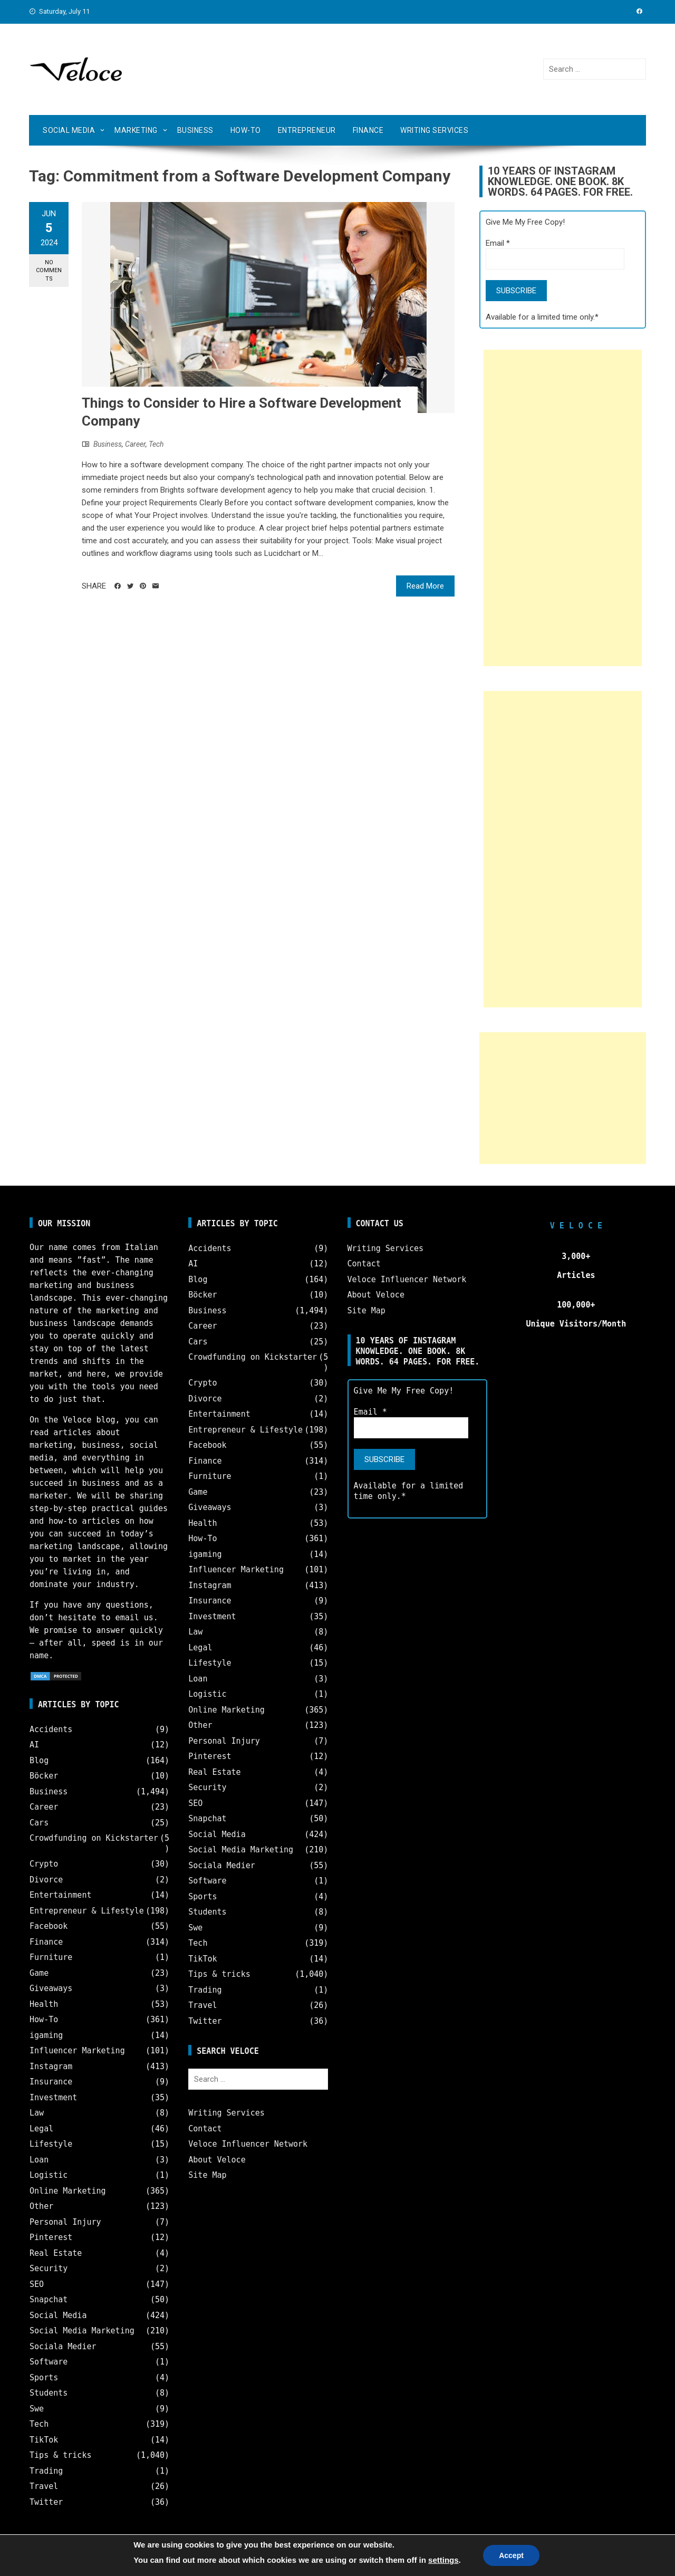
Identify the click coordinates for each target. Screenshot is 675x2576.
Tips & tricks (60, 2455)
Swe (37, 2409)
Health (44, 2004)
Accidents (51, 1729)
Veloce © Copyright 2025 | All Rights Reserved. (337, 2559)
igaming (46, 2035)
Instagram (51, 2066)
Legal (41, 2128)
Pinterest (51, 2237)
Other (41, 2206)
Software (49, 2362)
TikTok (44, 2440)
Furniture (51, 1957)
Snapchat (49, 2299)
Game (39, 1973)
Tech (156, 444)
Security (49, 2268)
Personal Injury (65, 2222)
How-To (245, 130)
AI (34, 1745)
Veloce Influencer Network (247, 2144)
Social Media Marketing (82, 2330)
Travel (44, 2486)
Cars (39, 1823)
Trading (46, 2471)
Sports (44, 2377)
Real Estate (56, 2253)
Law (37, 2113)
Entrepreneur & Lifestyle (87, 1911)
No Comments (49, 270)
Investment (53, 2097)
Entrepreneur (307, 130)
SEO (37, 2284)
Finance (368, 130)
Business (195, 130)
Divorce (46, 1880)
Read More (425, 586)
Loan (39, 2160)
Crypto (44, 1864)
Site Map (207, 2175)
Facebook (49, 1926)
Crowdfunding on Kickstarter (94, 1838)
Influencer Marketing (77, 2050)
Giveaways (51, 1988)
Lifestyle (51, 2144)
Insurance (51, 2082)
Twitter (46, 2502)
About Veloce (216, 2160)
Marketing (136, 130)
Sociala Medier (63, 2346)
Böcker (44, 1776)
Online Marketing (68, 2191)
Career (135, 444)
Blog (39, 1760)
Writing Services (434, 130)
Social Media (69, 130)
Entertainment (60, 1895)
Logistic (49, 2175)
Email (498, 243)
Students (49, 2393)
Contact (204, 2128)
